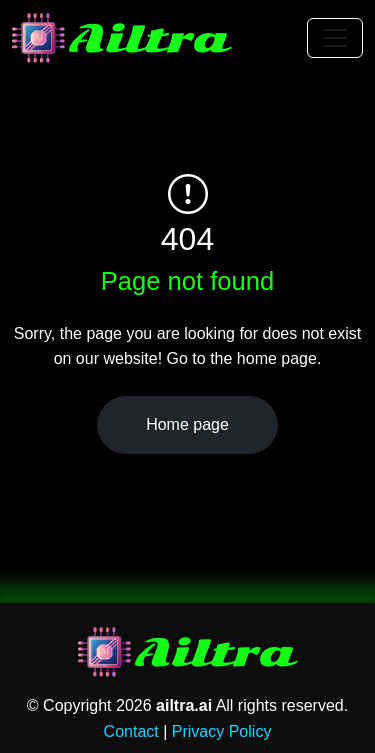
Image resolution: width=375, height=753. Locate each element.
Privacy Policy (222, 731)
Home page (187, 424)
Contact (131, 731)
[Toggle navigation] (335, 38)
